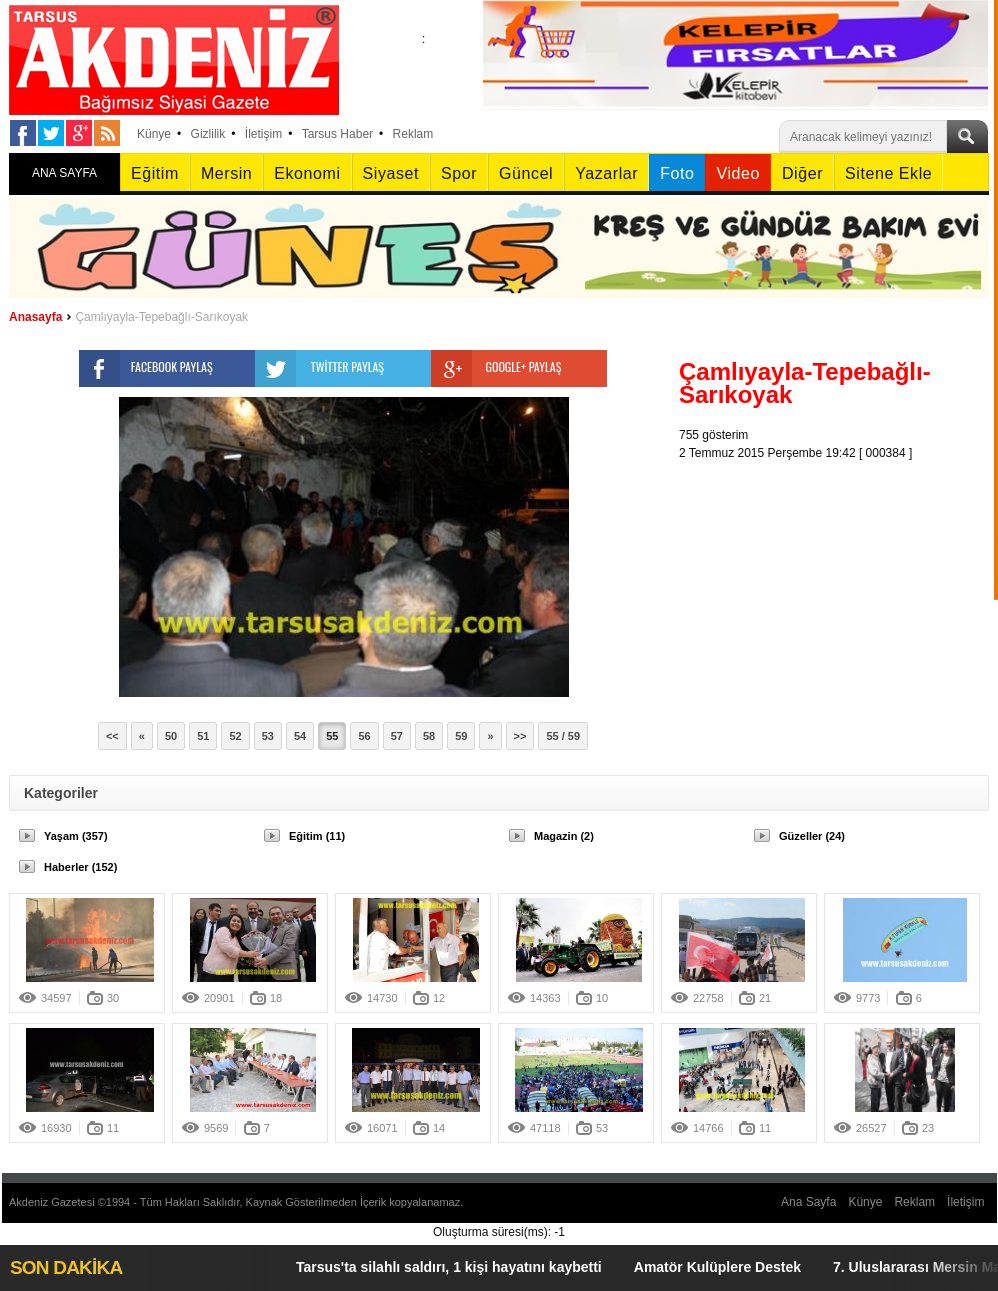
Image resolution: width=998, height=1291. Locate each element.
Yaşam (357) (76, 836)
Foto (677, 173)
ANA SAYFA (64, 173)
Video (737, 173)
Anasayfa (35, 317)
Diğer (802, 173)
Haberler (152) (80, 867)
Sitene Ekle (888, 173)
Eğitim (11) (317, 836)
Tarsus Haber (337, 134)
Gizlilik (208, 134)
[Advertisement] (839, 587)
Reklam (413, 134)
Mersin (226, 173)
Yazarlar (606, 173)
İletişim (263, 134)
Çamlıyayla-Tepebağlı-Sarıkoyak (161, 317)
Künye (154, 134)
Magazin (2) (564, 836)
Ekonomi (307, 173)
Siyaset (391, 173)
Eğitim (155, 173)
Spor (459, 173)
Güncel (526, 173)
